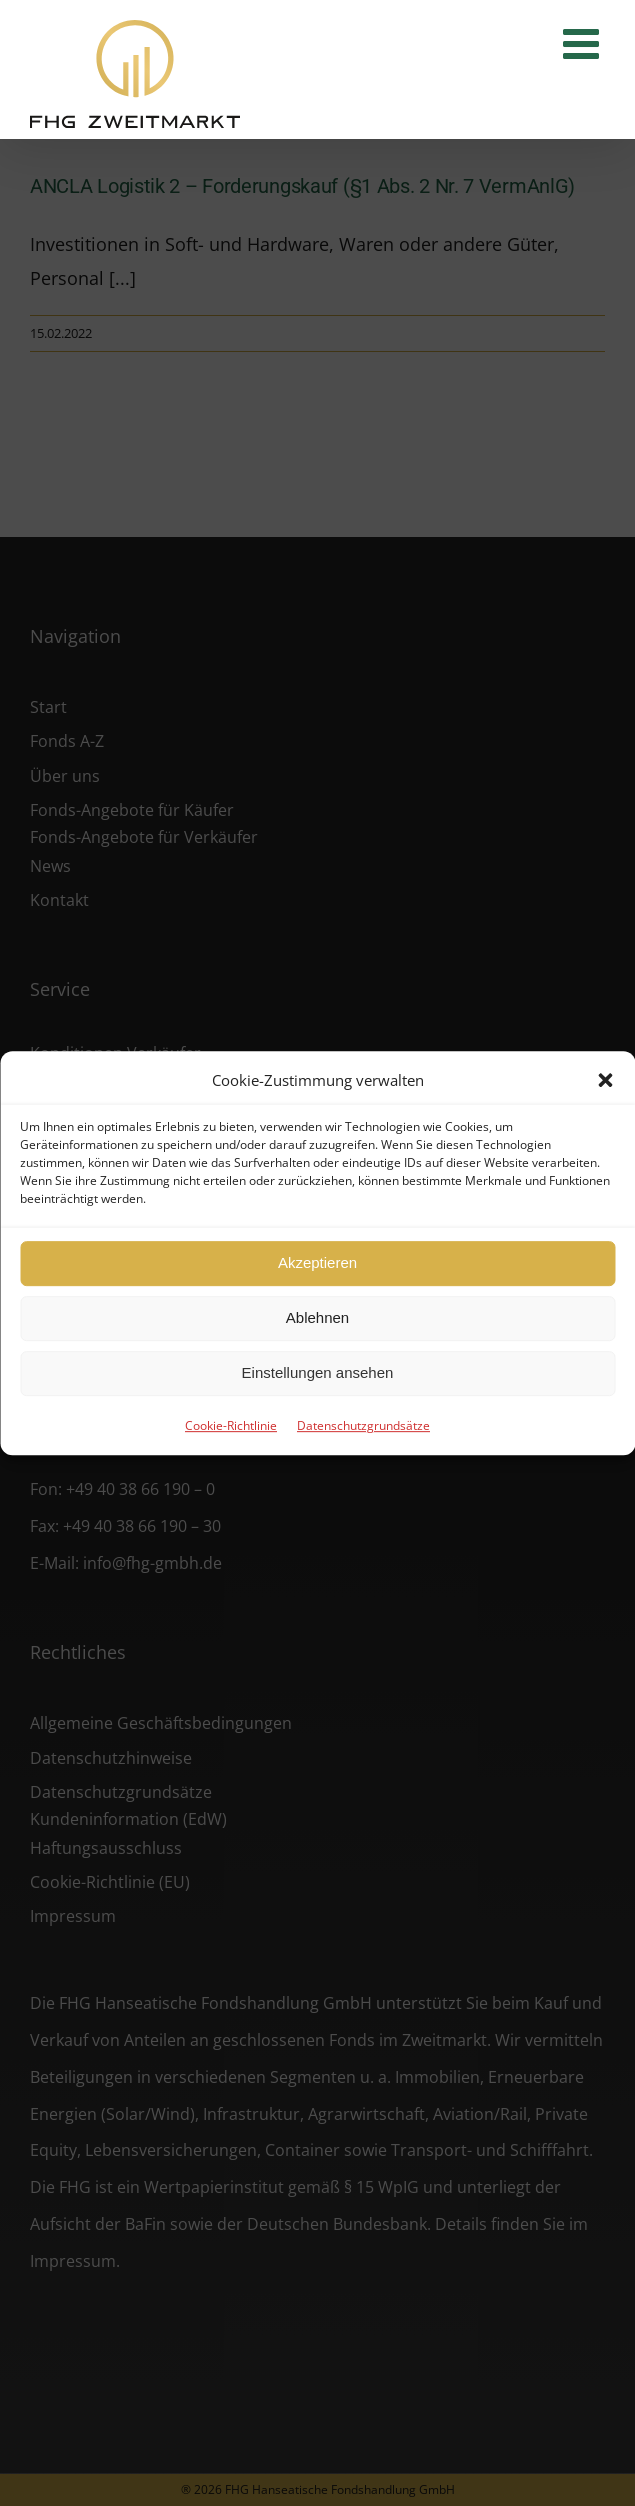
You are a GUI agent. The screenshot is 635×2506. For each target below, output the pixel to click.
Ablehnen (317, 1317)
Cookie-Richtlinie (231, 1425)
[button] (605, 1080)
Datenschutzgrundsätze (363, 1425)
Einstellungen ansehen (318, 1372)
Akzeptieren (317, 1262)
